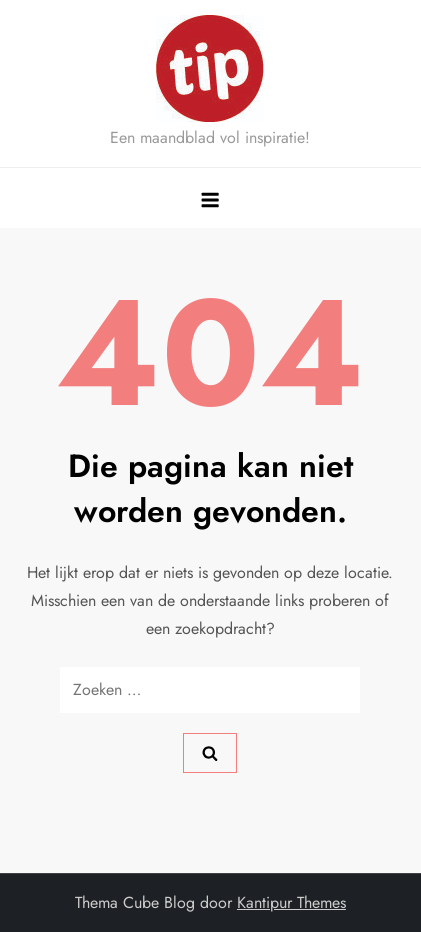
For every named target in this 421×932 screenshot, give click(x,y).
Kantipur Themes (291, 902)
